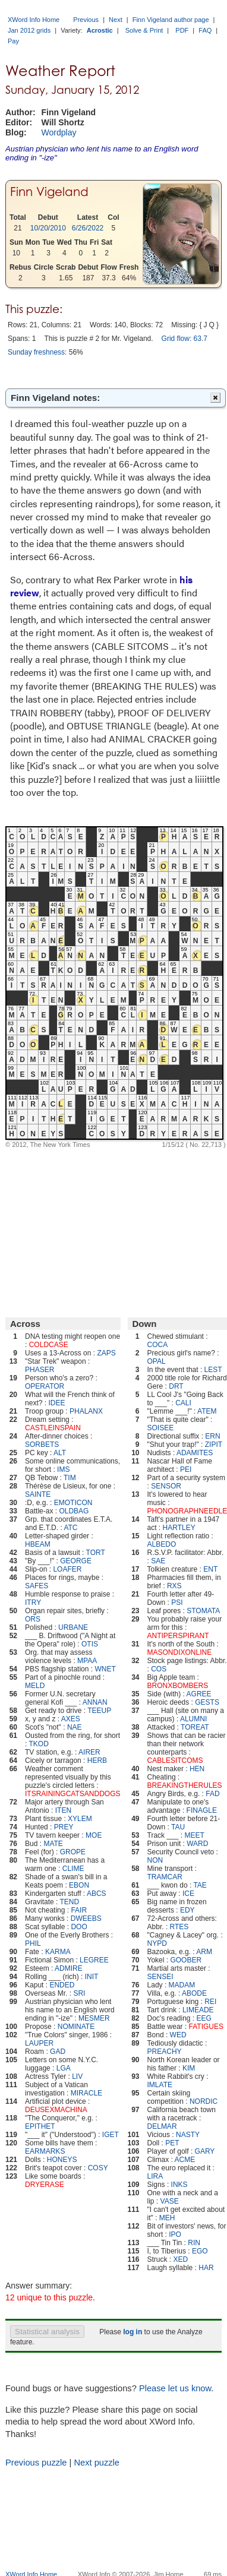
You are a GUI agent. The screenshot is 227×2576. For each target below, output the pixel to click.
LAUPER (39, 2043)
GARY (205, 2151)
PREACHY (164, 2051)
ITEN (63, 1810)
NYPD (157, 1943)
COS (158, 1669)
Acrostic (100, 30)
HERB (97, 1760)
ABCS (96, 1893)
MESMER (94, 2018)
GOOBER (185, 1960)
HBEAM (38, 1544)
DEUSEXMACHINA (56, 2110)
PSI (176, 1602)
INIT (92, 1977)
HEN (197, 1769)
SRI (79, 1993)
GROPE (73, 1852)
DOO (79, 1927)
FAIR (79, 1910)
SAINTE (38, 1494)
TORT (95, 1552)
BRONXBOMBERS (178, 1685)
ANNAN (95, 1702)
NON (155, 1860)
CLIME (73, 1868)
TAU (178, 1827)
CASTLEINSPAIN (53, 1428)
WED (178, 2035)
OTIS (89, 1644)
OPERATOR (44, 1386)
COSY (98, 2168)
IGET (110, 2135)
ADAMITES (194, 1453)
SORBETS (42, 1444)
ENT (210, 1569)
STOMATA (203, 1611)
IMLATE (159, 2085)
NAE (74, 1727)
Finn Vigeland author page (171, 19)
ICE (188, 1893)
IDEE (56, 1403)
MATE (52, 1843)
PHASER (39, 1370)
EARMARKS (45, 2151)
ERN (212, 1436)
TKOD (38, 1744)
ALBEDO (161, 1544)
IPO (175, 2234)
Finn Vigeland (49, 192)
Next (115, 19)
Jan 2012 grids (29, 30)
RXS (174, 1586)
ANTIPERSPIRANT (178, 1636)
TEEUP (99, 1710)
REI (210, 2001)
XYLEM (80, 1819)
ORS (32, 1619)
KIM (188, 2068)
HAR (205, 2268)
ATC (70, 1528)
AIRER (89, 1752)
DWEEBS (86, 1918)
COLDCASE (48, 1345)
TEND (70, 1902)
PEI (185, 1469)
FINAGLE (202, 1810)
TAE (199, 1885)
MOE (94, 1835)
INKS (179, 2184)
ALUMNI (193, 1719)
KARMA (58, 1952)
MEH (167, 2218)
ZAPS (106, 1353)
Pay (13, 41)
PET (172, 2143)
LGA (63, 2068)
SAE (158, 1561)
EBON (79, 1885)
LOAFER (67, 1569)
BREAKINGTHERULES (184, 1785)
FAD (212, 1794)
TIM (70, 1478)
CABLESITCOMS (175, 1760)
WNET (104, 1669)
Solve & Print (144, 30)
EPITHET (40, 2126)
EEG (204, 2018)
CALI (183, 1403)
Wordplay (59, 132)
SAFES (36, 1586)
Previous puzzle (36, 2462)
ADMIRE (69, 1968)
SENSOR (166, 1486)
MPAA (87, 1661)
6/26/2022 (87, 228)
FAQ (205, 30)
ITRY (33, 1602)
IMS (63, 1469)
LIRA (155, 2176)
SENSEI (160, 1977)
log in (132, 2332)
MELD (35, 1685)
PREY (64, 1827)
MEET (194, 1835)
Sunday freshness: (37, 352)
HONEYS (62, 2159)
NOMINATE (76, 2026)
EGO (200, 2251)
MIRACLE (86, 2093)
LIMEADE (198, 2010)
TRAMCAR (164, 1877)
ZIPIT (213, 1444)
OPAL (156, 1361)
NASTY (188, 2135)
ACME (185, 2159)
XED (181, 2259)
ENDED (61, 1985)
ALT (59, 1453)
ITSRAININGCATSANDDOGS (72, 1794)
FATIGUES (206, 2026)
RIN (194, 2243)
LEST (213, 1370)
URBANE (73, 1627)
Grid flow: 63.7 (184, 338)
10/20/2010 (48, 228)
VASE (169, 2201)
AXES (70, 1719)
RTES (179, 1927)
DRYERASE (44, 2184)
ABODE (194, 1993)
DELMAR (162, 2126)
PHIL (33, 1943)
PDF (181, 30)
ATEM (206, 1411)
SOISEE (160, 1428)
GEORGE (76, 1561)
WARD (197, 1843)
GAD (57, 2051)
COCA (157, 1345)
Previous (86, 19)
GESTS (207, 1702)
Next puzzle (96, 2462)
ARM (204, 1952)
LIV (77, 2076)
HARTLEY (179, 1528)
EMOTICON (73, 1503)
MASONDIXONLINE (179, 1652)
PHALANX (86, 1411)
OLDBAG (74, 1511)
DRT (176, 1386)
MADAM (182, 1985)
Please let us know (175, 2388)
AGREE (199, 1694)
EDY (187, 1910)
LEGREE (94, 1960)
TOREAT (195, 1727)
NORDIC (203, 2101)
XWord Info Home (33, 19)
